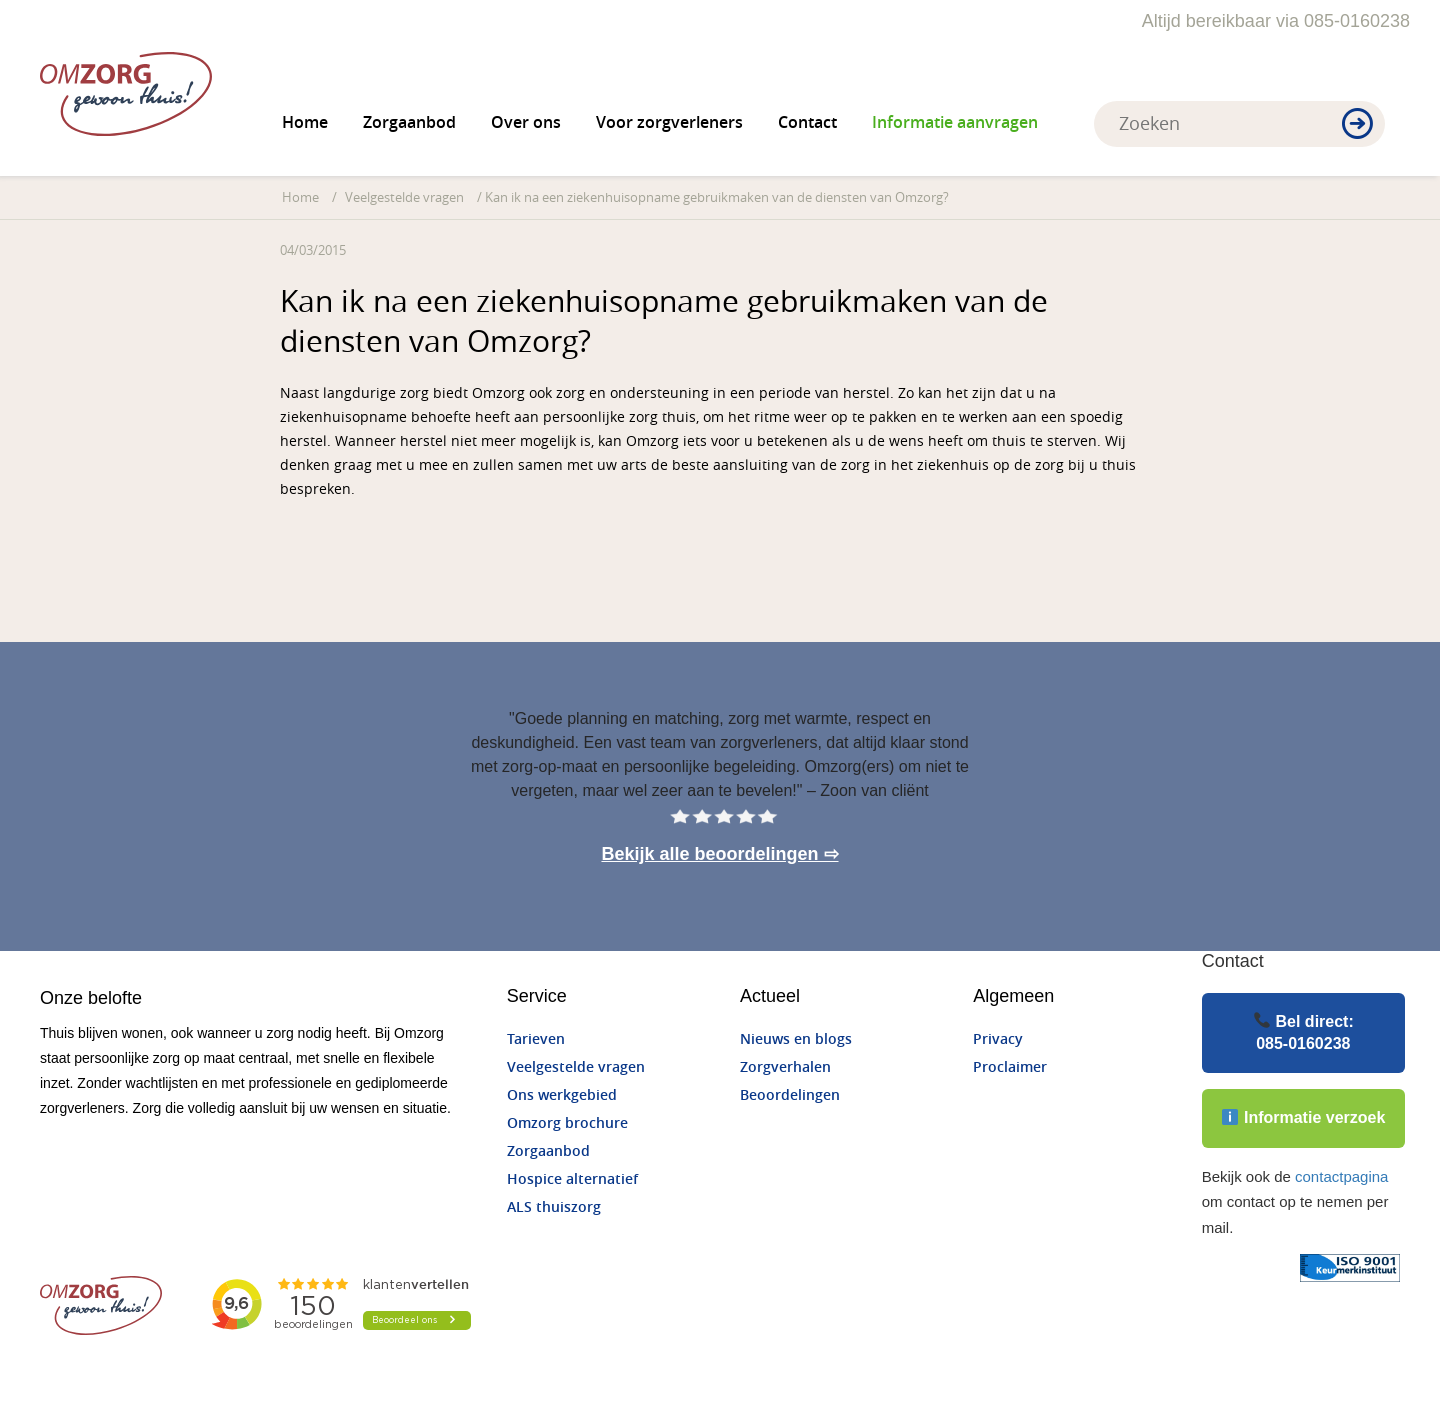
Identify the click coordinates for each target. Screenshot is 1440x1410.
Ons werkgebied (562, 1095)
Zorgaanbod (409, 122)
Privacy (998, 1039)
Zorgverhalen (785, 1067)
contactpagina (1341, 1176)
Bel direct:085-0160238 (1304, 1032)
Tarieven (536, 1039)
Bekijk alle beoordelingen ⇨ (719, 854)
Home (305, 122)
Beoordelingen (790, 1095)
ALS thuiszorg (554, 1207)
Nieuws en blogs (796, 1039)
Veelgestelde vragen (404, 197)
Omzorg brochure (567, 1123)
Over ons (526, 122)
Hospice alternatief (572, 1179)
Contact (807, 122)
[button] (1357, 125)
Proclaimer (1010, 1067)
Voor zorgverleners (669, 122)
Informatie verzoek (1303, 1117)
